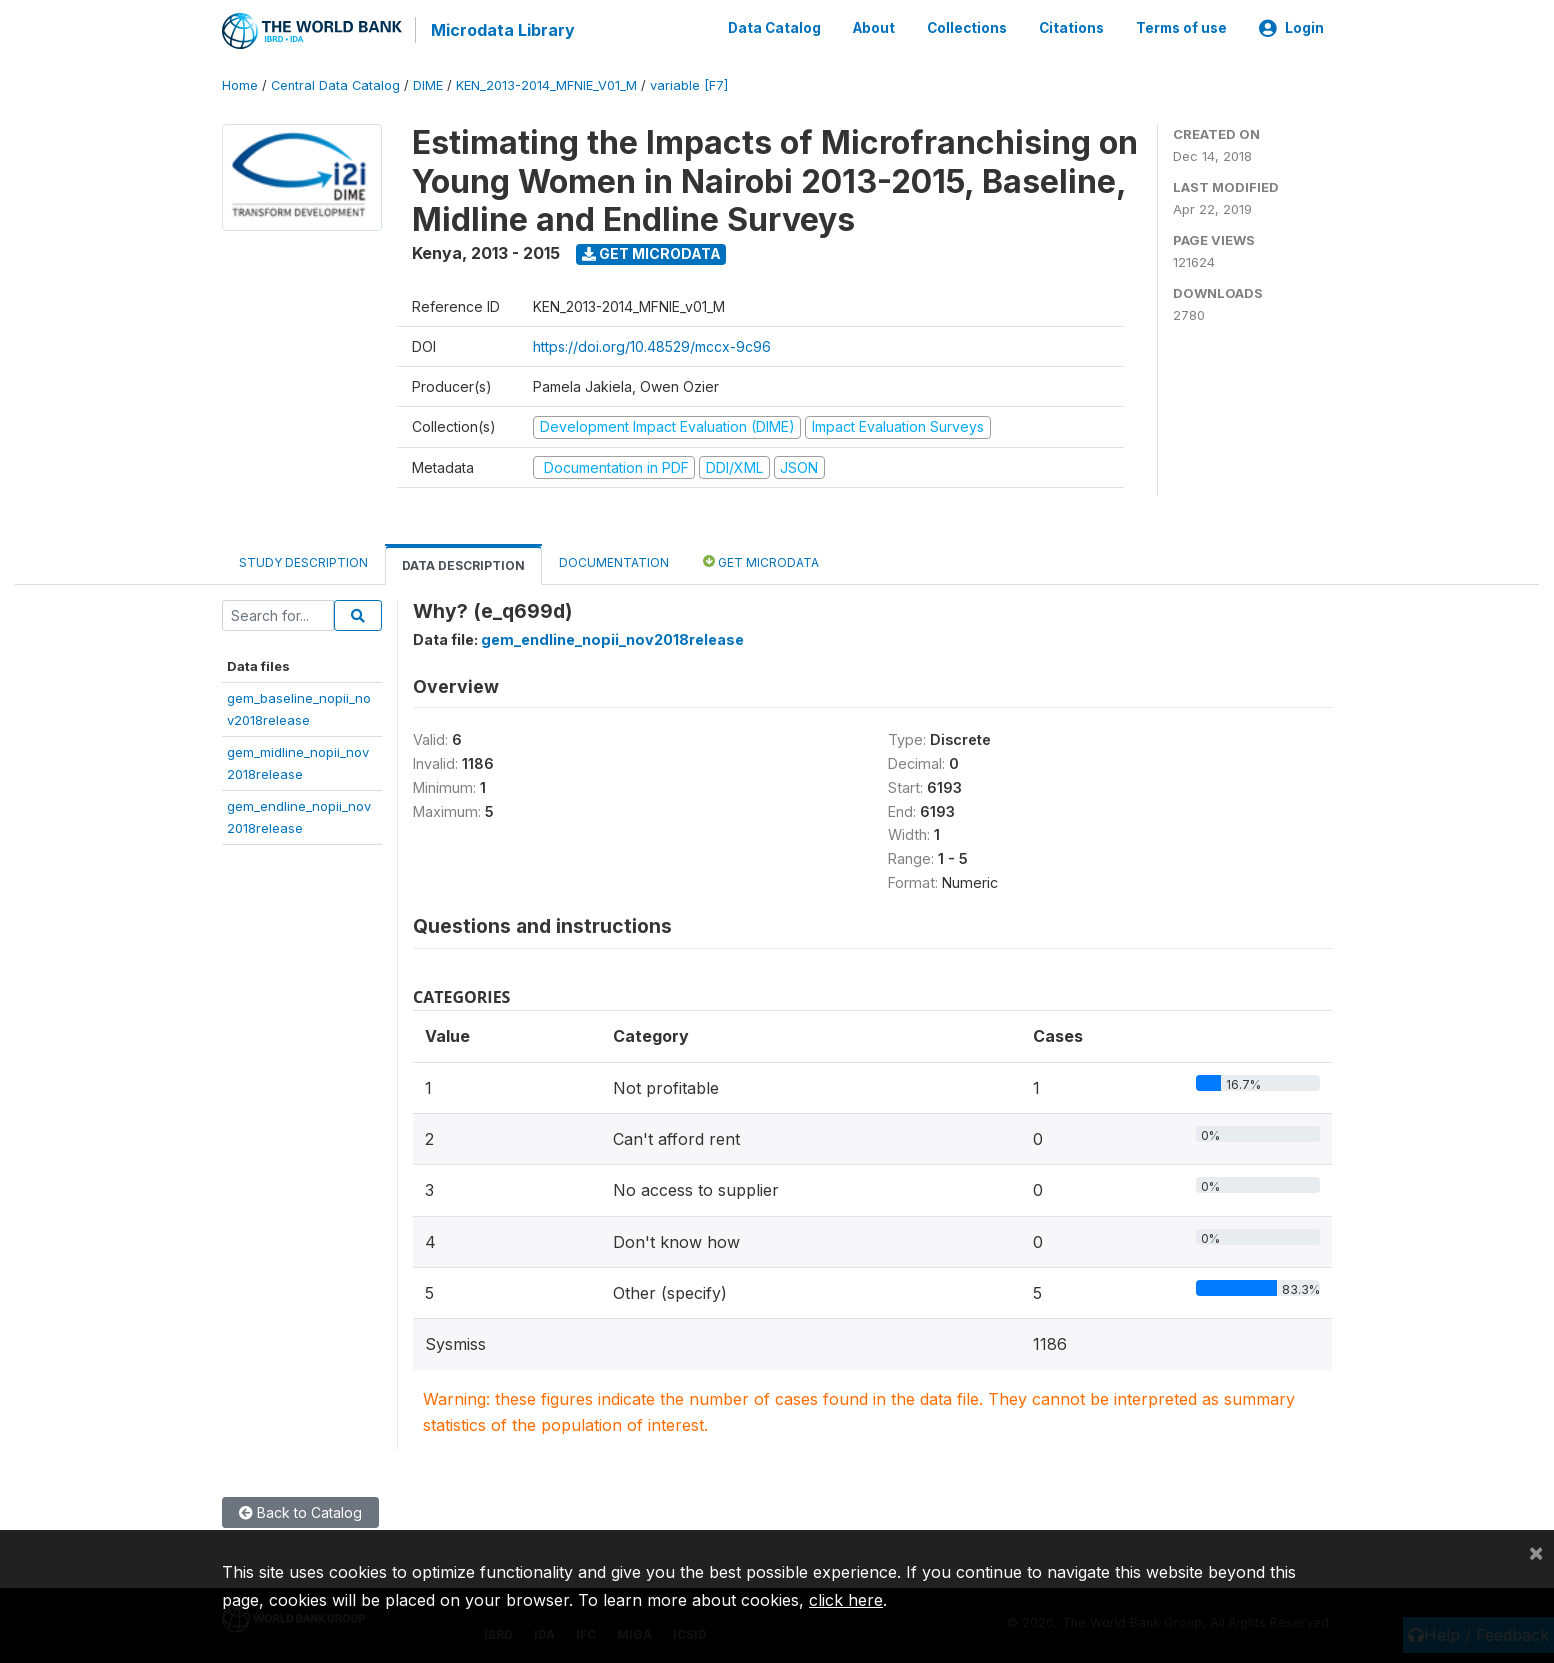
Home (240, 84)
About (874, 28)
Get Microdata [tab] (761, 560)
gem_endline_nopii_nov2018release (612, 638)
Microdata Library (502, 30)
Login (1291, 28)
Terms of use (1181, 28)
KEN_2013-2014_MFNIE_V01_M (546, 84)
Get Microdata (651, 252)
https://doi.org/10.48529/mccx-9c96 (652, 345)
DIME (428, 84)
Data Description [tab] (463, 564)
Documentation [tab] (614, 561)
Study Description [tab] (303, 561)
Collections (967, 28)
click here (846, 1600)
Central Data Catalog (335, 84)
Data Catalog (774, 28)
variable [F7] (689, 84)
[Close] (1536, 1552)
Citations (1071, 28)
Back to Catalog (300, 1510)
